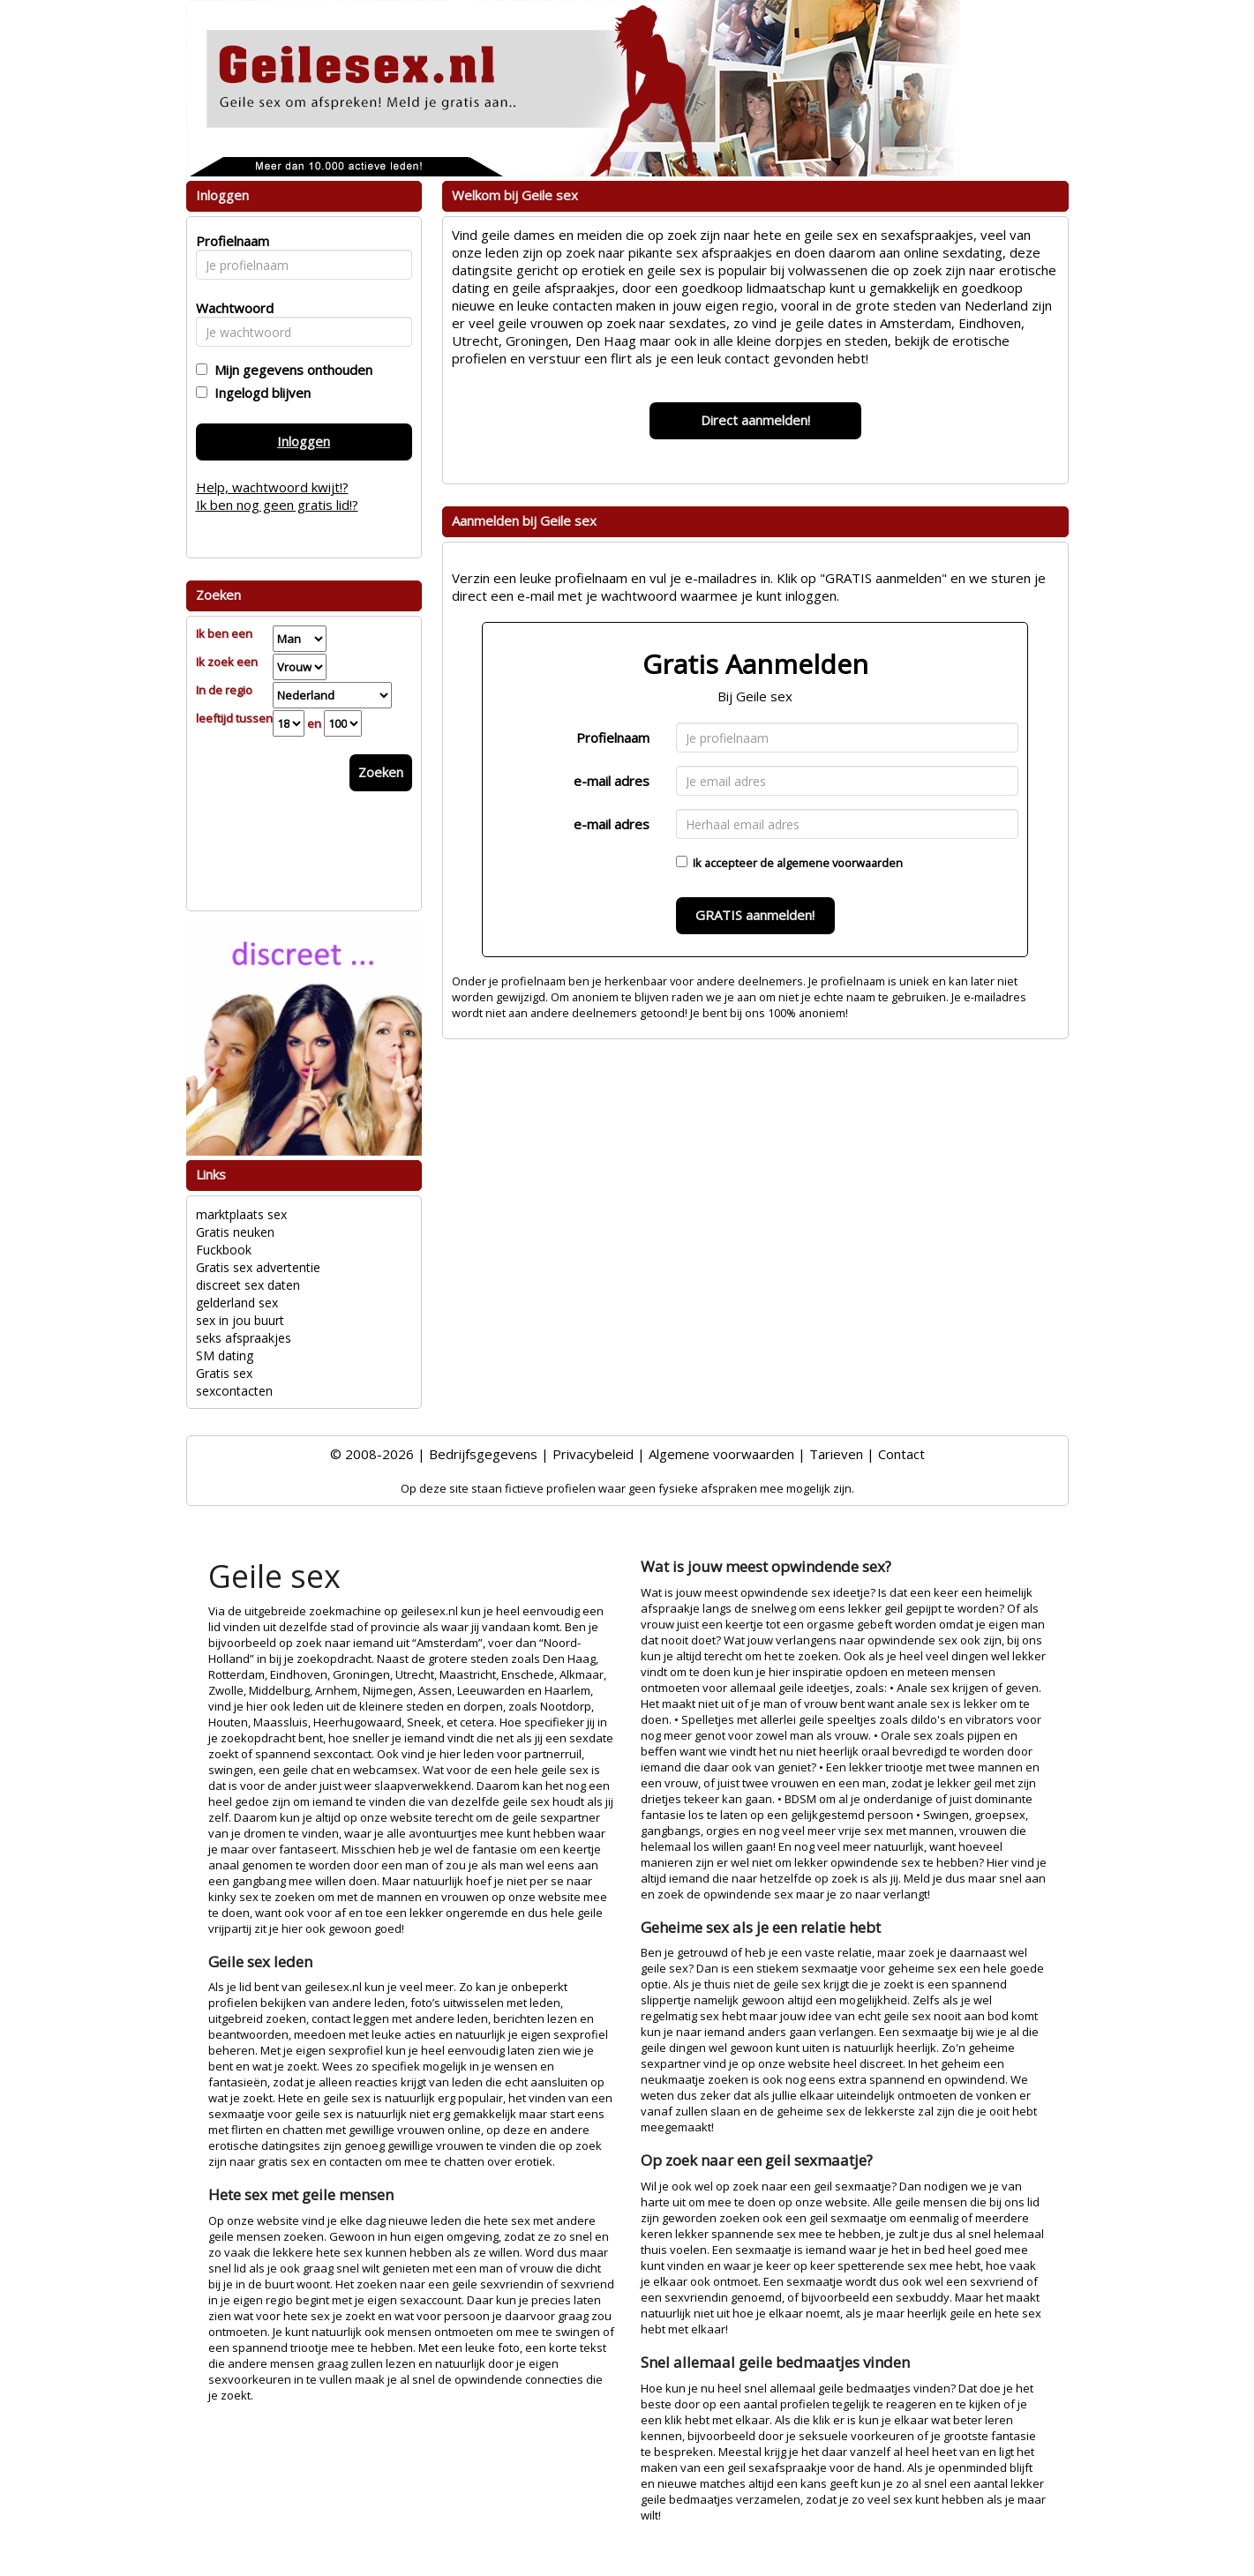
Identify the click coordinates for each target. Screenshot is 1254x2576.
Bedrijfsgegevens (483, 1454)
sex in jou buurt (240, 1320)
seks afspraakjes (243, 1337)
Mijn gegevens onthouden (289, 369)
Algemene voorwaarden (721, 1454)
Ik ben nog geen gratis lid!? (277, 504)
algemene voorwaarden (840, 863)
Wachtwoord (230, 308)
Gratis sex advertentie (258, 1267)
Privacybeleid (593, 1454)
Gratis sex (224, 1373)
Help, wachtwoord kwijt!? (272, 487)
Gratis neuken (235, 1232)
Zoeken (380, 772)
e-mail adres (612, 781)
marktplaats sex (241, 1214)
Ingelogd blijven (259, 392)
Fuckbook (224, 1249)
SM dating (224, 1355)
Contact (901, 1454)
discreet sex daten (248, 1285)
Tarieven (836, 1454)
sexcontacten (234, 1390)
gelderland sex (237, 1302)
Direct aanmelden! (755, 420)
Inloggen (303, 441)
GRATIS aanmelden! (755, 915)
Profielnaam (613, 737)
